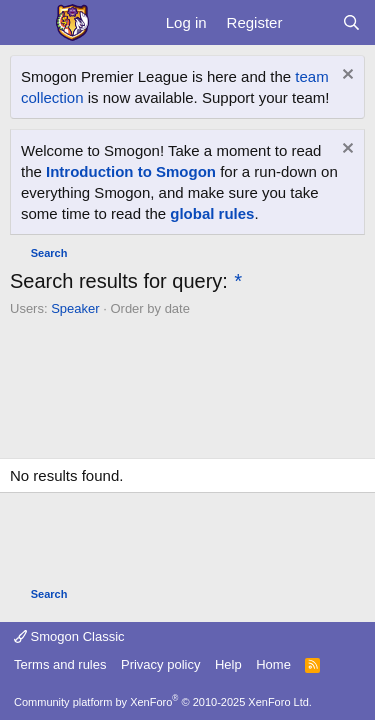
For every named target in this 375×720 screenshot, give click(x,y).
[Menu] (27, 23)
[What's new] (311, 22)
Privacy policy (160, 664)
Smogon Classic (69, 636)
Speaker (75, 308)
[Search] (351, 22)
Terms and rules (60, 664)
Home (273, 664)
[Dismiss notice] (345, 76)
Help (228, 664)
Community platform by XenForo (163, 702)
